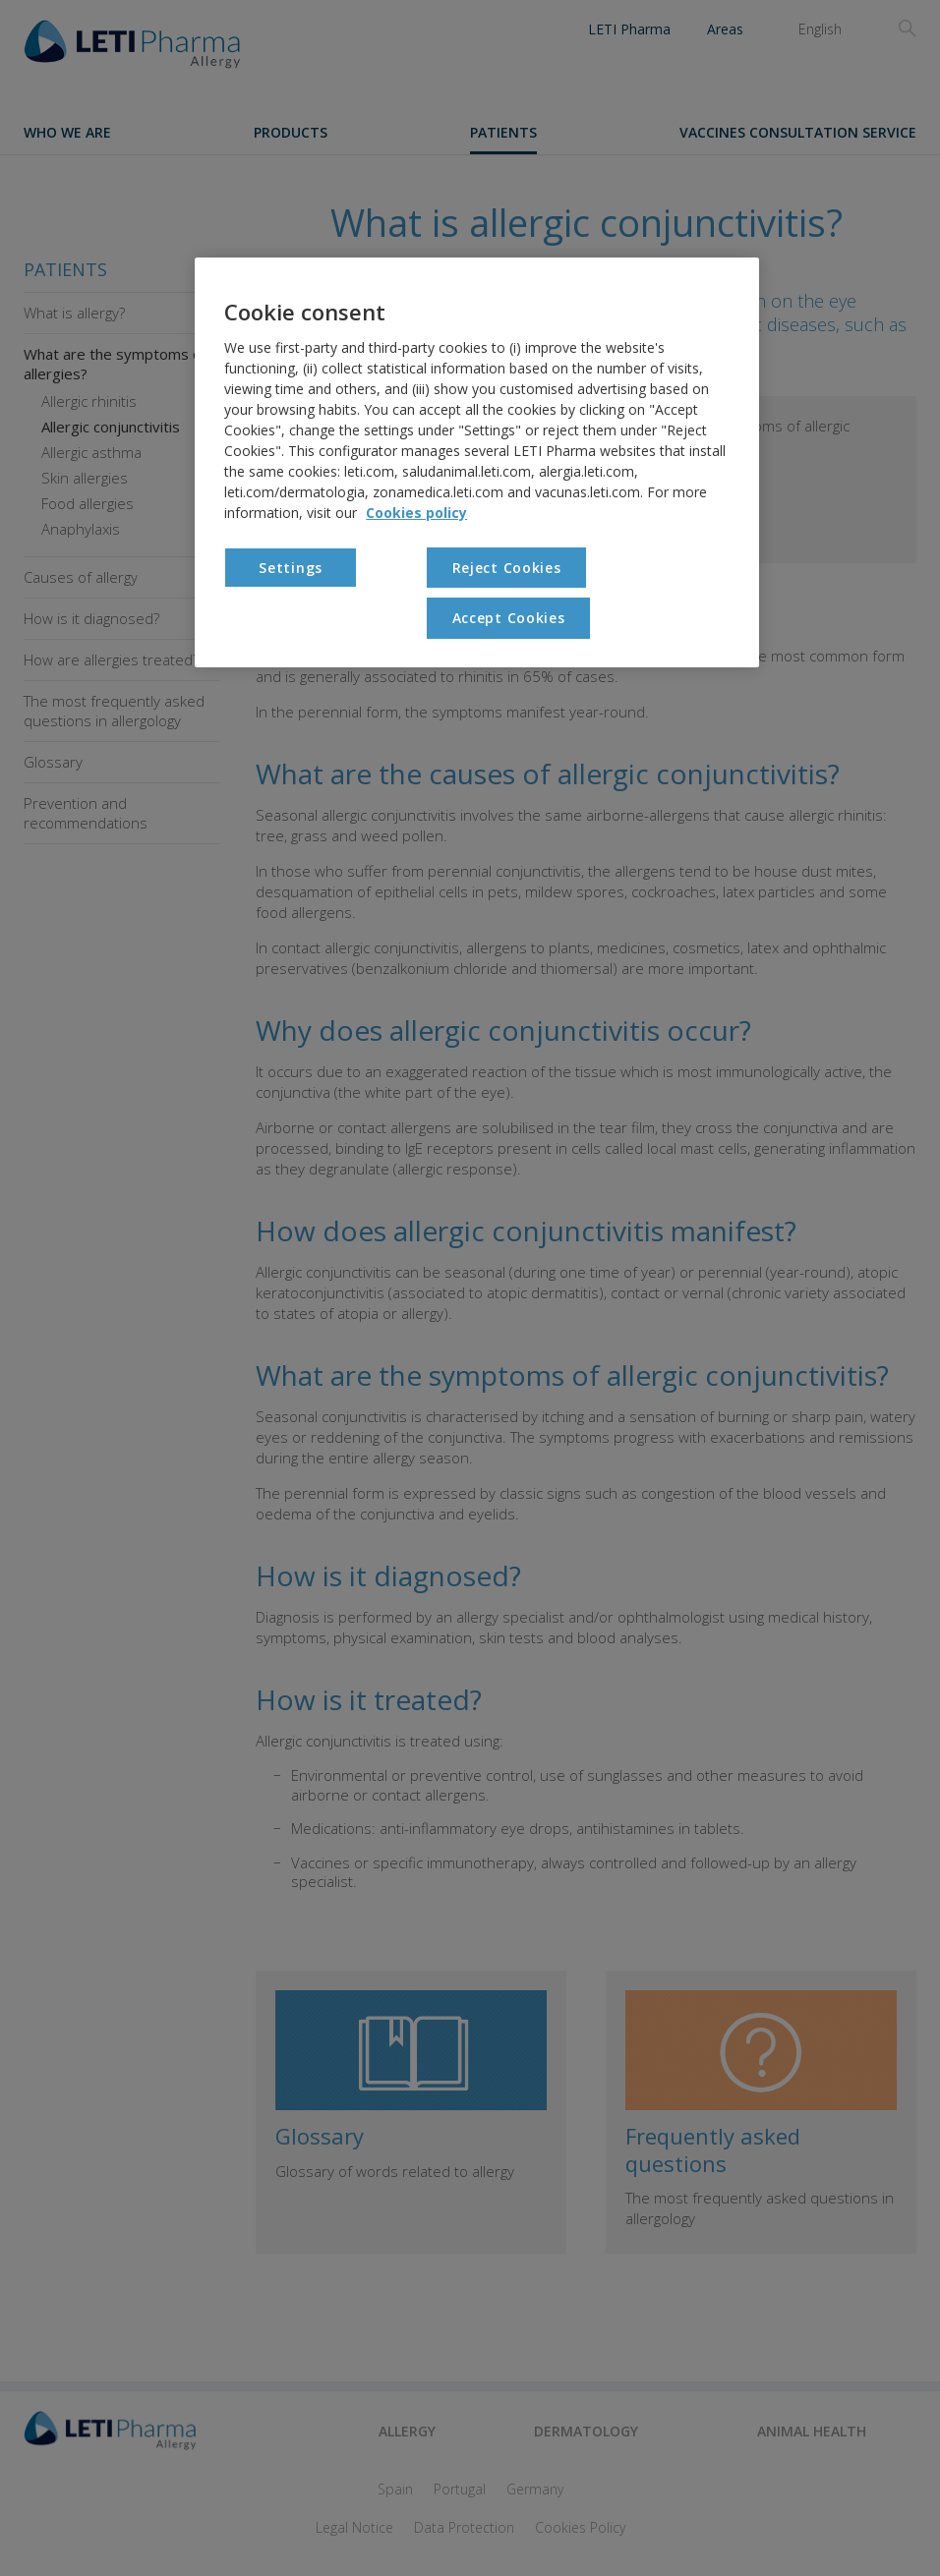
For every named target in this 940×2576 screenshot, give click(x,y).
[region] (477, 462)
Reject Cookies (506, 567)
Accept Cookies (508, 617)
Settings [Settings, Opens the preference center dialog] (291, 567)
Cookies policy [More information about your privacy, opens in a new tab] (416, 512)
